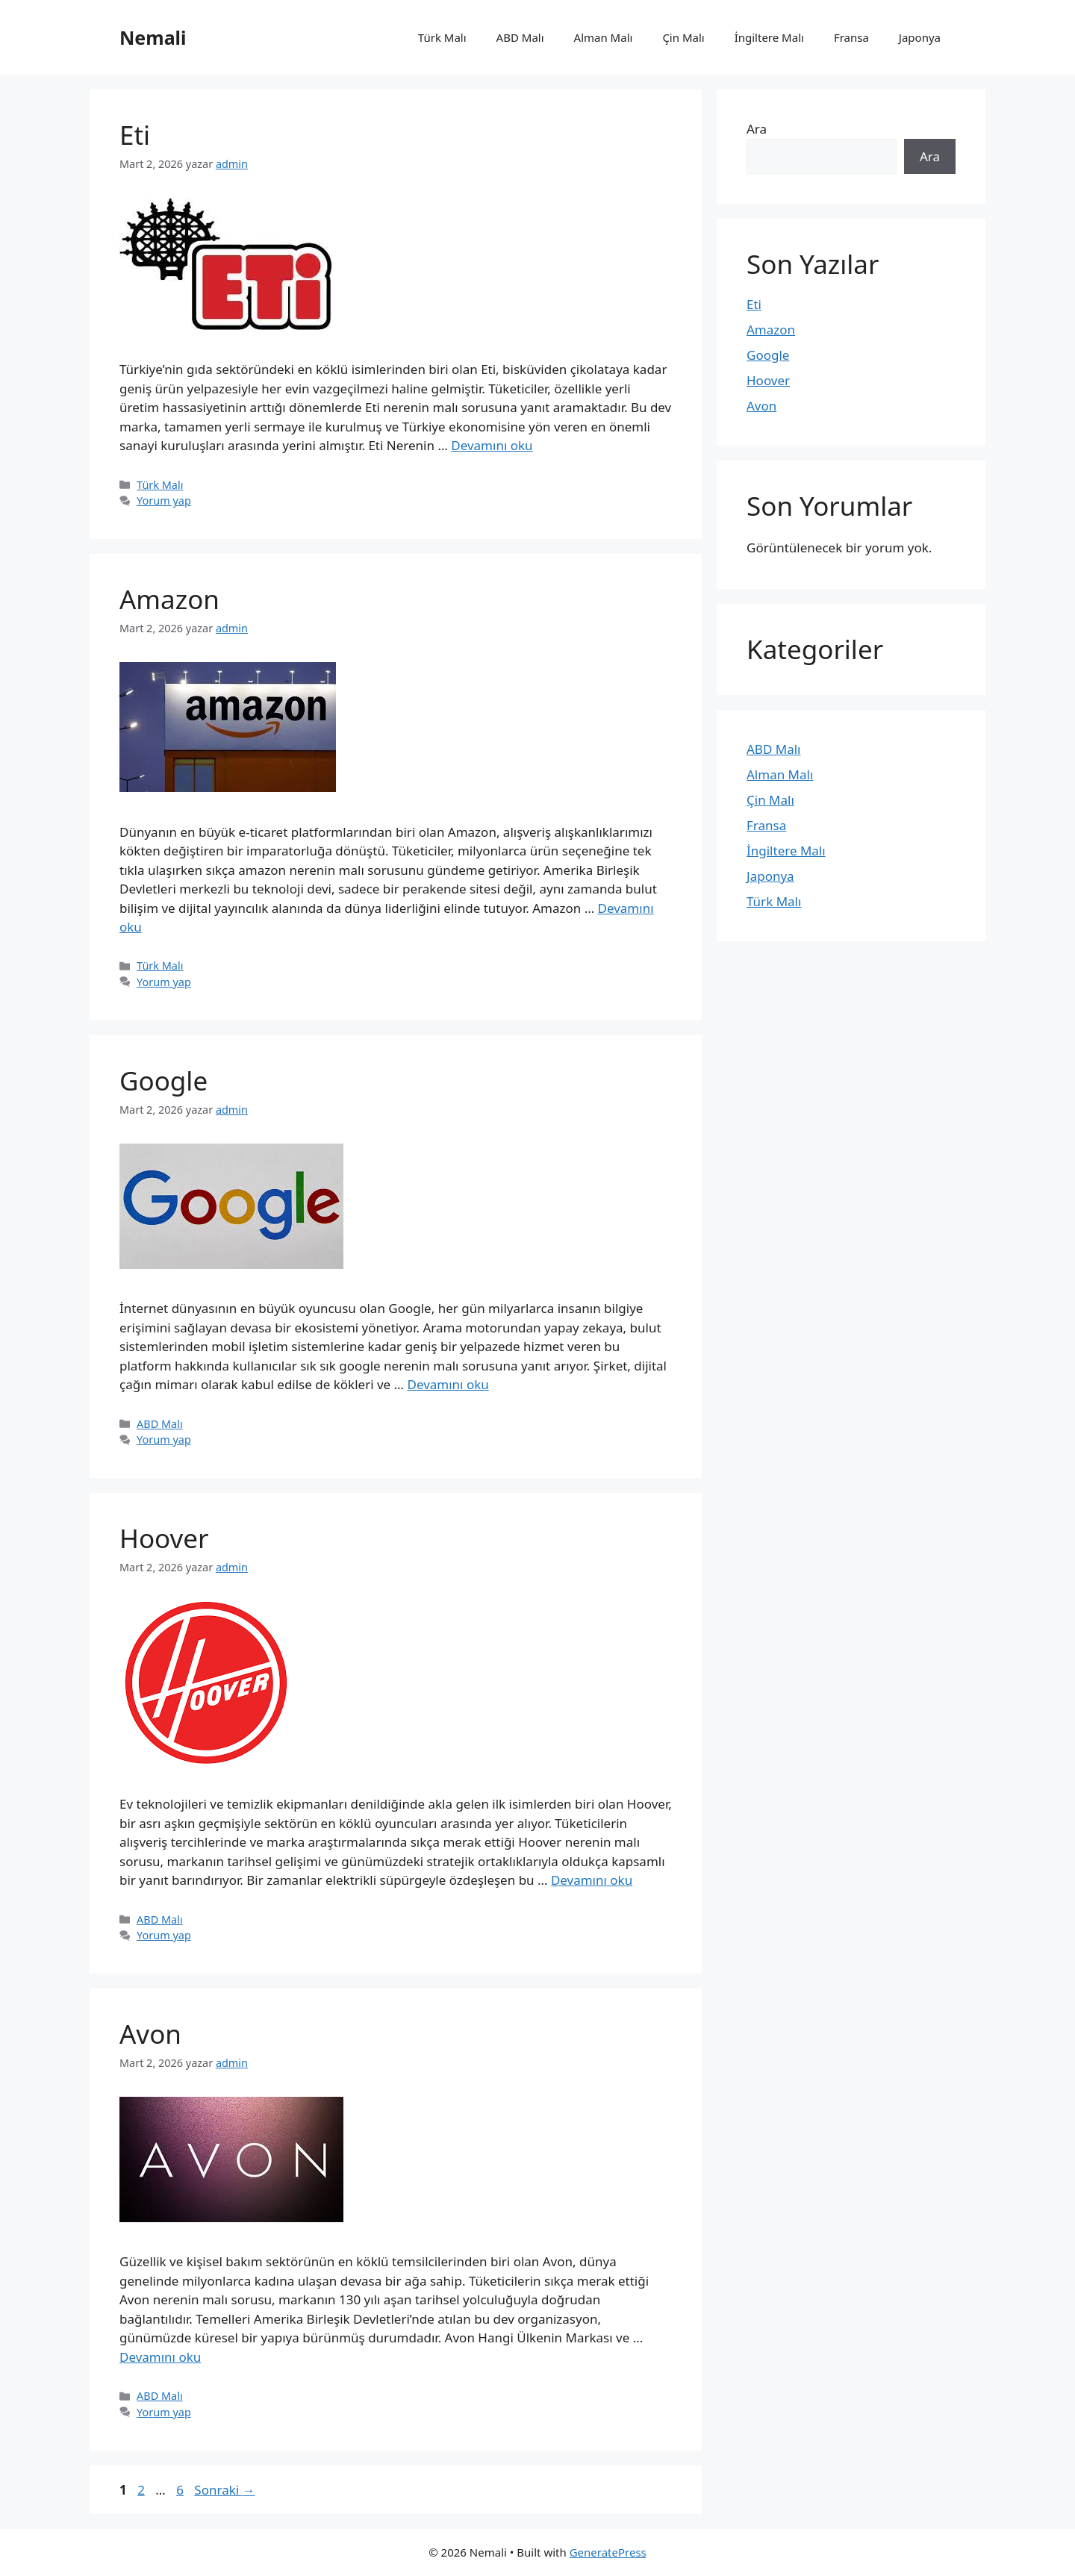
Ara (757, 128)
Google (163, 1080)
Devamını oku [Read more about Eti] (491, 445)
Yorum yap (164, 500)
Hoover (164, 1538)
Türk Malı (442, 37)
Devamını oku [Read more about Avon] (160, 2357)
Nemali (153, 37)
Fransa (851, 37)
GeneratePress (608, 2552)
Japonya (920, 37)
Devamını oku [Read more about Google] (448, 1384)
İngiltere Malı (769, 37)
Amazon (169, 599)
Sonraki (224, 2489)
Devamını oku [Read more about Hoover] (591, 1880)
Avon (150, 2033)
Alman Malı (603, 37)
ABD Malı (520, 37)
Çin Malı (683, 37)
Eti (134, 134)
